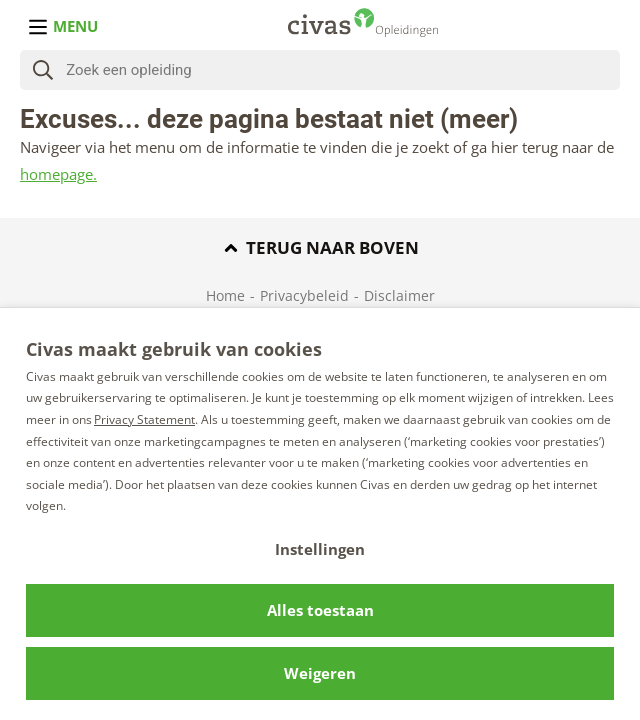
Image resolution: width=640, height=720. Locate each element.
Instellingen (320, 549)
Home (225, 295)
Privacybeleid (304, 295)
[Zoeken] (343, 70)
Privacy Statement (144, 419)
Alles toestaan (320, 610)
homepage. (58, 174)
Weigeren (320, 673)
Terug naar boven (320, 247)
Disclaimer (399, 295)
